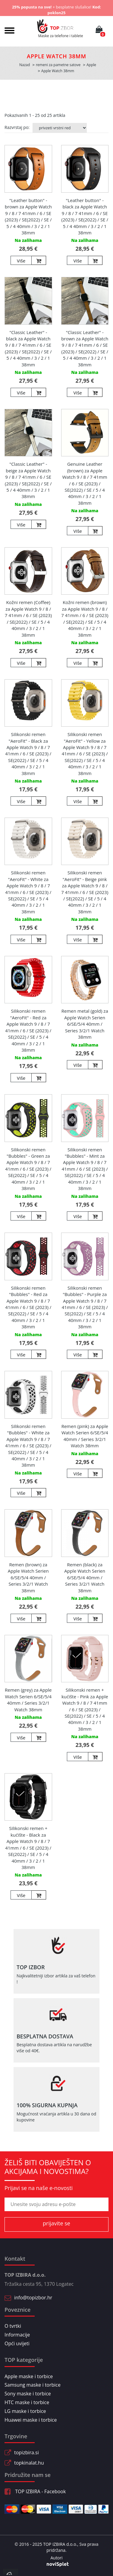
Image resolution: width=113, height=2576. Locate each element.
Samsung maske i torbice (33, 2384)
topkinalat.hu (29, 2462)
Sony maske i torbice (28, 2393)
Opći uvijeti (17, 2343)
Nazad (24, 64)
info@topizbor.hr (33, 2297)
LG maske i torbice (25, 2411)
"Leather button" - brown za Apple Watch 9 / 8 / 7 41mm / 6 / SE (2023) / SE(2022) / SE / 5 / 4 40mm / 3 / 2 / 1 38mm (28, 216)
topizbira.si (26, 2452)
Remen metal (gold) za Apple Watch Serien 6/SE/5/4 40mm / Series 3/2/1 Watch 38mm (84, 1024)
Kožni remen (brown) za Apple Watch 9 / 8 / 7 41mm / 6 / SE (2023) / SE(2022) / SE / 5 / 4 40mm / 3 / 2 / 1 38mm (84, 618)
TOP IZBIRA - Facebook (35, 2491)
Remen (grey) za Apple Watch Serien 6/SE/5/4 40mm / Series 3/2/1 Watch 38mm (28, 1699)
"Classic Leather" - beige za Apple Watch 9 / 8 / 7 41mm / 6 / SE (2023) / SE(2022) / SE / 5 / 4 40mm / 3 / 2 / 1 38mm (28, 480)
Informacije (17, 2334)
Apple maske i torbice (29, 2376)
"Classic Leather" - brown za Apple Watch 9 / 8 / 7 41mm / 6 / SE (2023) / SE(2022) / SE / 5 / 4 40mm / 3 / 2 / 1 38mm (84, 348)
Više (21, 261)
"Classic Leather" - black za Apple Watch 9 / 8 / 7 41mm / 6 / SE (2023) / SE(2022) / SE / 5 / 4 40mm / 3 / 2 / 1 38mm (28, 348)
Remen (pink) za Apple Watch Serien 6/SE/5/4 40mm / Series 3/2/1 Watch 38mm (84, 1436)
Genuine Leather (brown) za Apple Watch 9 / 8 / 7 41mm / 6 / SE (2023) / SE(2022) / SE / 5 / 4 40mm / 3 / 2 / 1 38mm (84, 483)
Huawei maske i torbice (31, 2420)
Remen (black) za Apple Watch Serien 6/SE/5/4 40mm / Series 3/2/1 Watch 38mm (84, 1577)
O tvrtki (13, 2326)
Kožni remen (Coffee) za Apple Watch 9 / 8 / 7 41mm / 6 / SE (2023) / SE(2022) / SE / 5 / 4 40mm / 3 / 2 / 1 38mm (28, 618)
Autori (56, 2558)
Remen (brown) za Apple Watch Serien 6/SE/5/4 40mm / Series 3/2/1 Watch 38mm (28, 1577)
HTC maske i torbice (27, 2402)
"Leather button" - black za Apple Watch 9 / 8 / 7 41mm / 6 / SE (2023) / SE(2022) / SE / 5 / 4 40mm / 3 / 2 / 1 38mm (84, 216)
